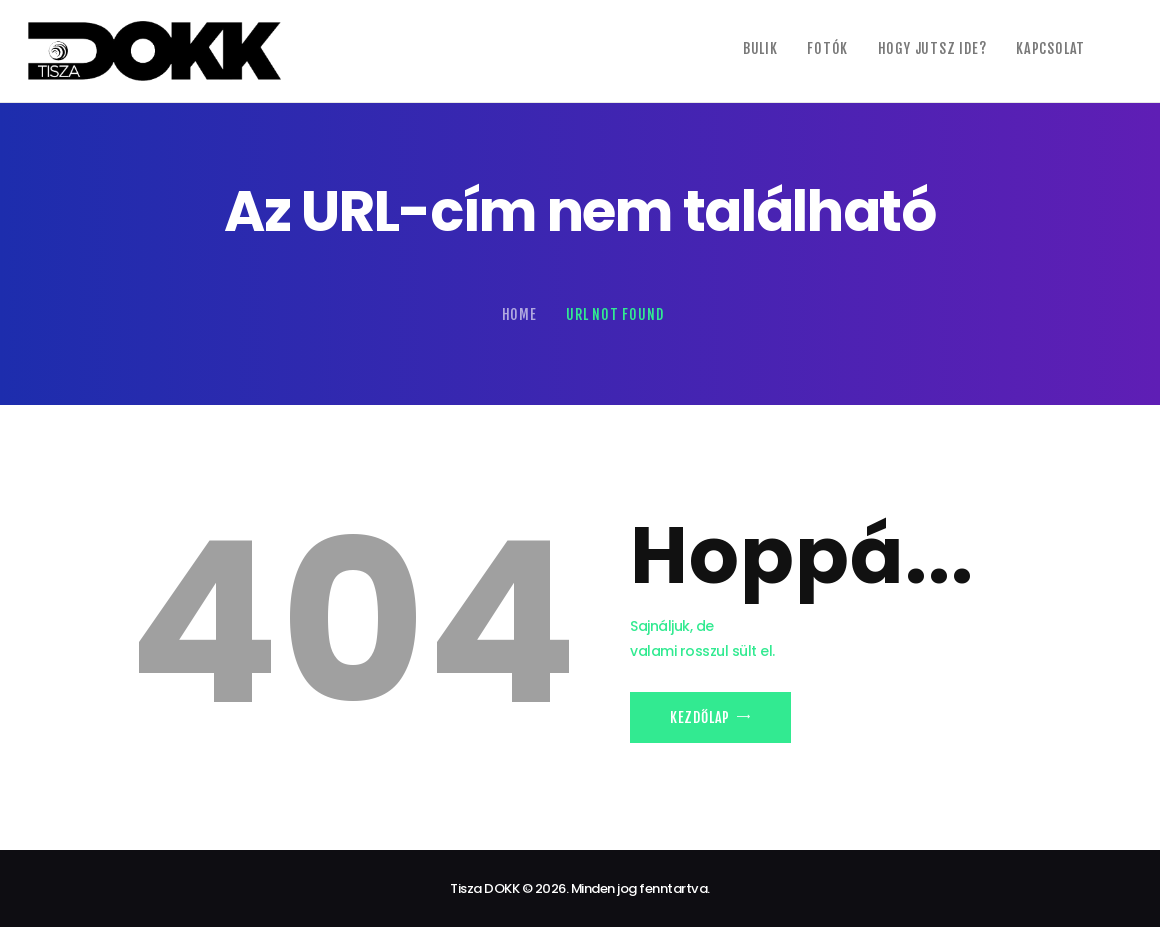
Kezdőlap (700, 717)
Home (519, 314)
